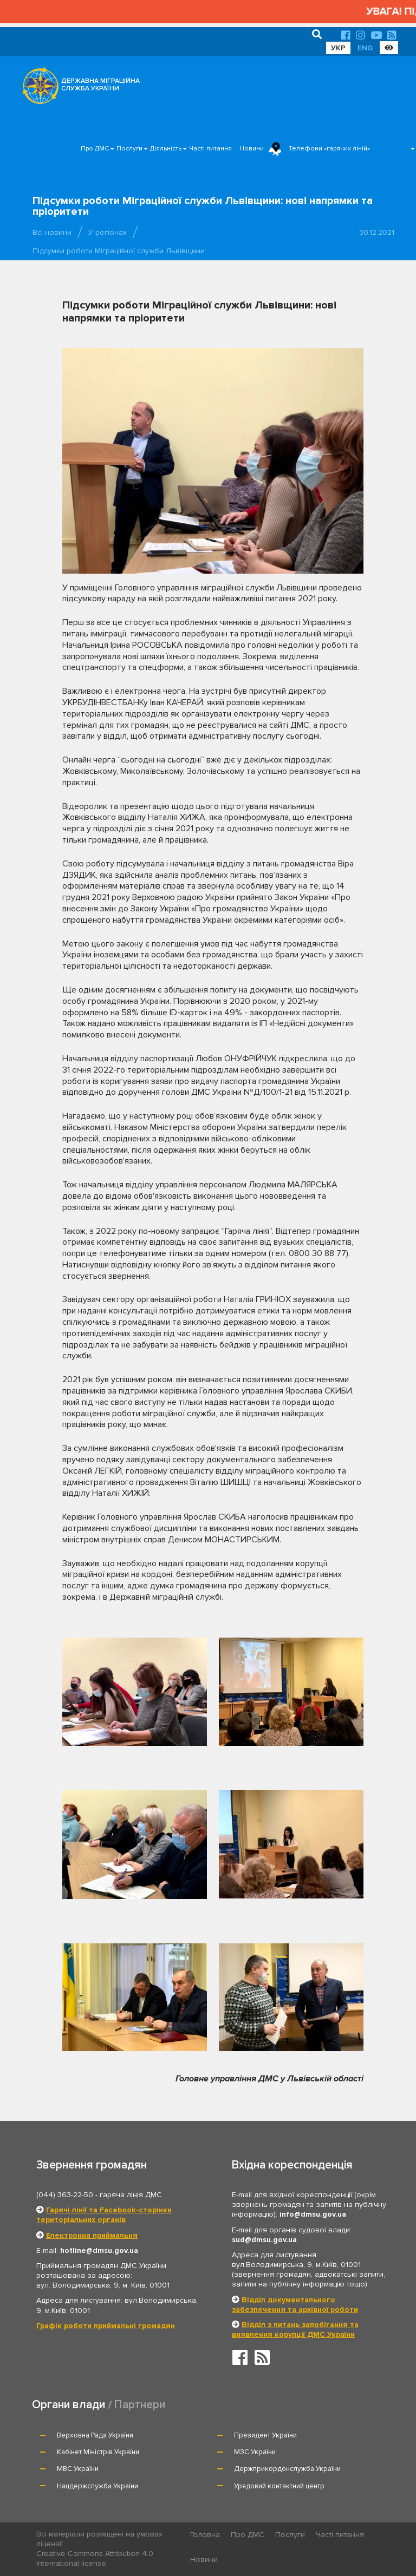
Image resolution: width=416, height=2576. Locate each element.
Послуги (129, 148)
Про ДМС (95, 148)
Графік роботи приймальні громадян (105, 2325)
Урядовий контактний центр (279, 2486)
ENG (365, 47)
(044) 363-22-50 (64, 2194)
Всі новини (52, 232)
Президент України (265, 2435)
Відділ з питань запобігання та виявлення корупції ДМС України (295, 2329)
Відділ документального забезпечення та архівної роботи (295, 2304)
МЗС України (255, 2452)
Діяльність (165, 148)
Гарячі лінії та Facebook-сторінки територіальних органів (104, 2214)
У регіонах (107, 232)
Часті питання (210, 148)
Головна (205, 2534)
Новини (251, 148)
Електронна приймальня (92, 2235)
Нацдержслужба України (97, 2486)
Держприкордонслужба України (287, 2469)
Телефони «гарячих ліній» (329, 148)
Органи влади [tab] (68, 2404)
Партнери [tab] (139, 2404)
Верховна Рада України (95, 2435)
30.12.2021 (376, 232)
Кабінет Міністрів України (98, 2452)
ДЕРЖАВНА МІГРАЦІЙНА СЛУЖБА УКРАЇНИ (100, 85)
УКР (338, 47)
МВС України (78, 2469)
